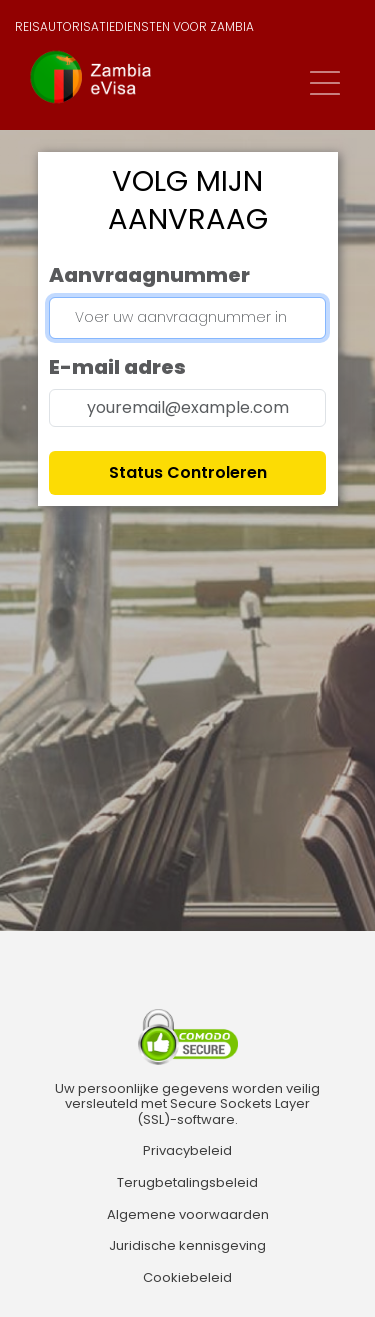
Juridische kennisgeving (187, 1246)
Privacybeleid (187, 1151)
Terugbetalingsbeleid (187, 1183)
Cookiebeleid (187, 1278)
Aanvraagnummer (149, 275)
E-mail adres (117, 367)
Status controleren (188, 472)
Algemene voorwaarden (188, 1215)
